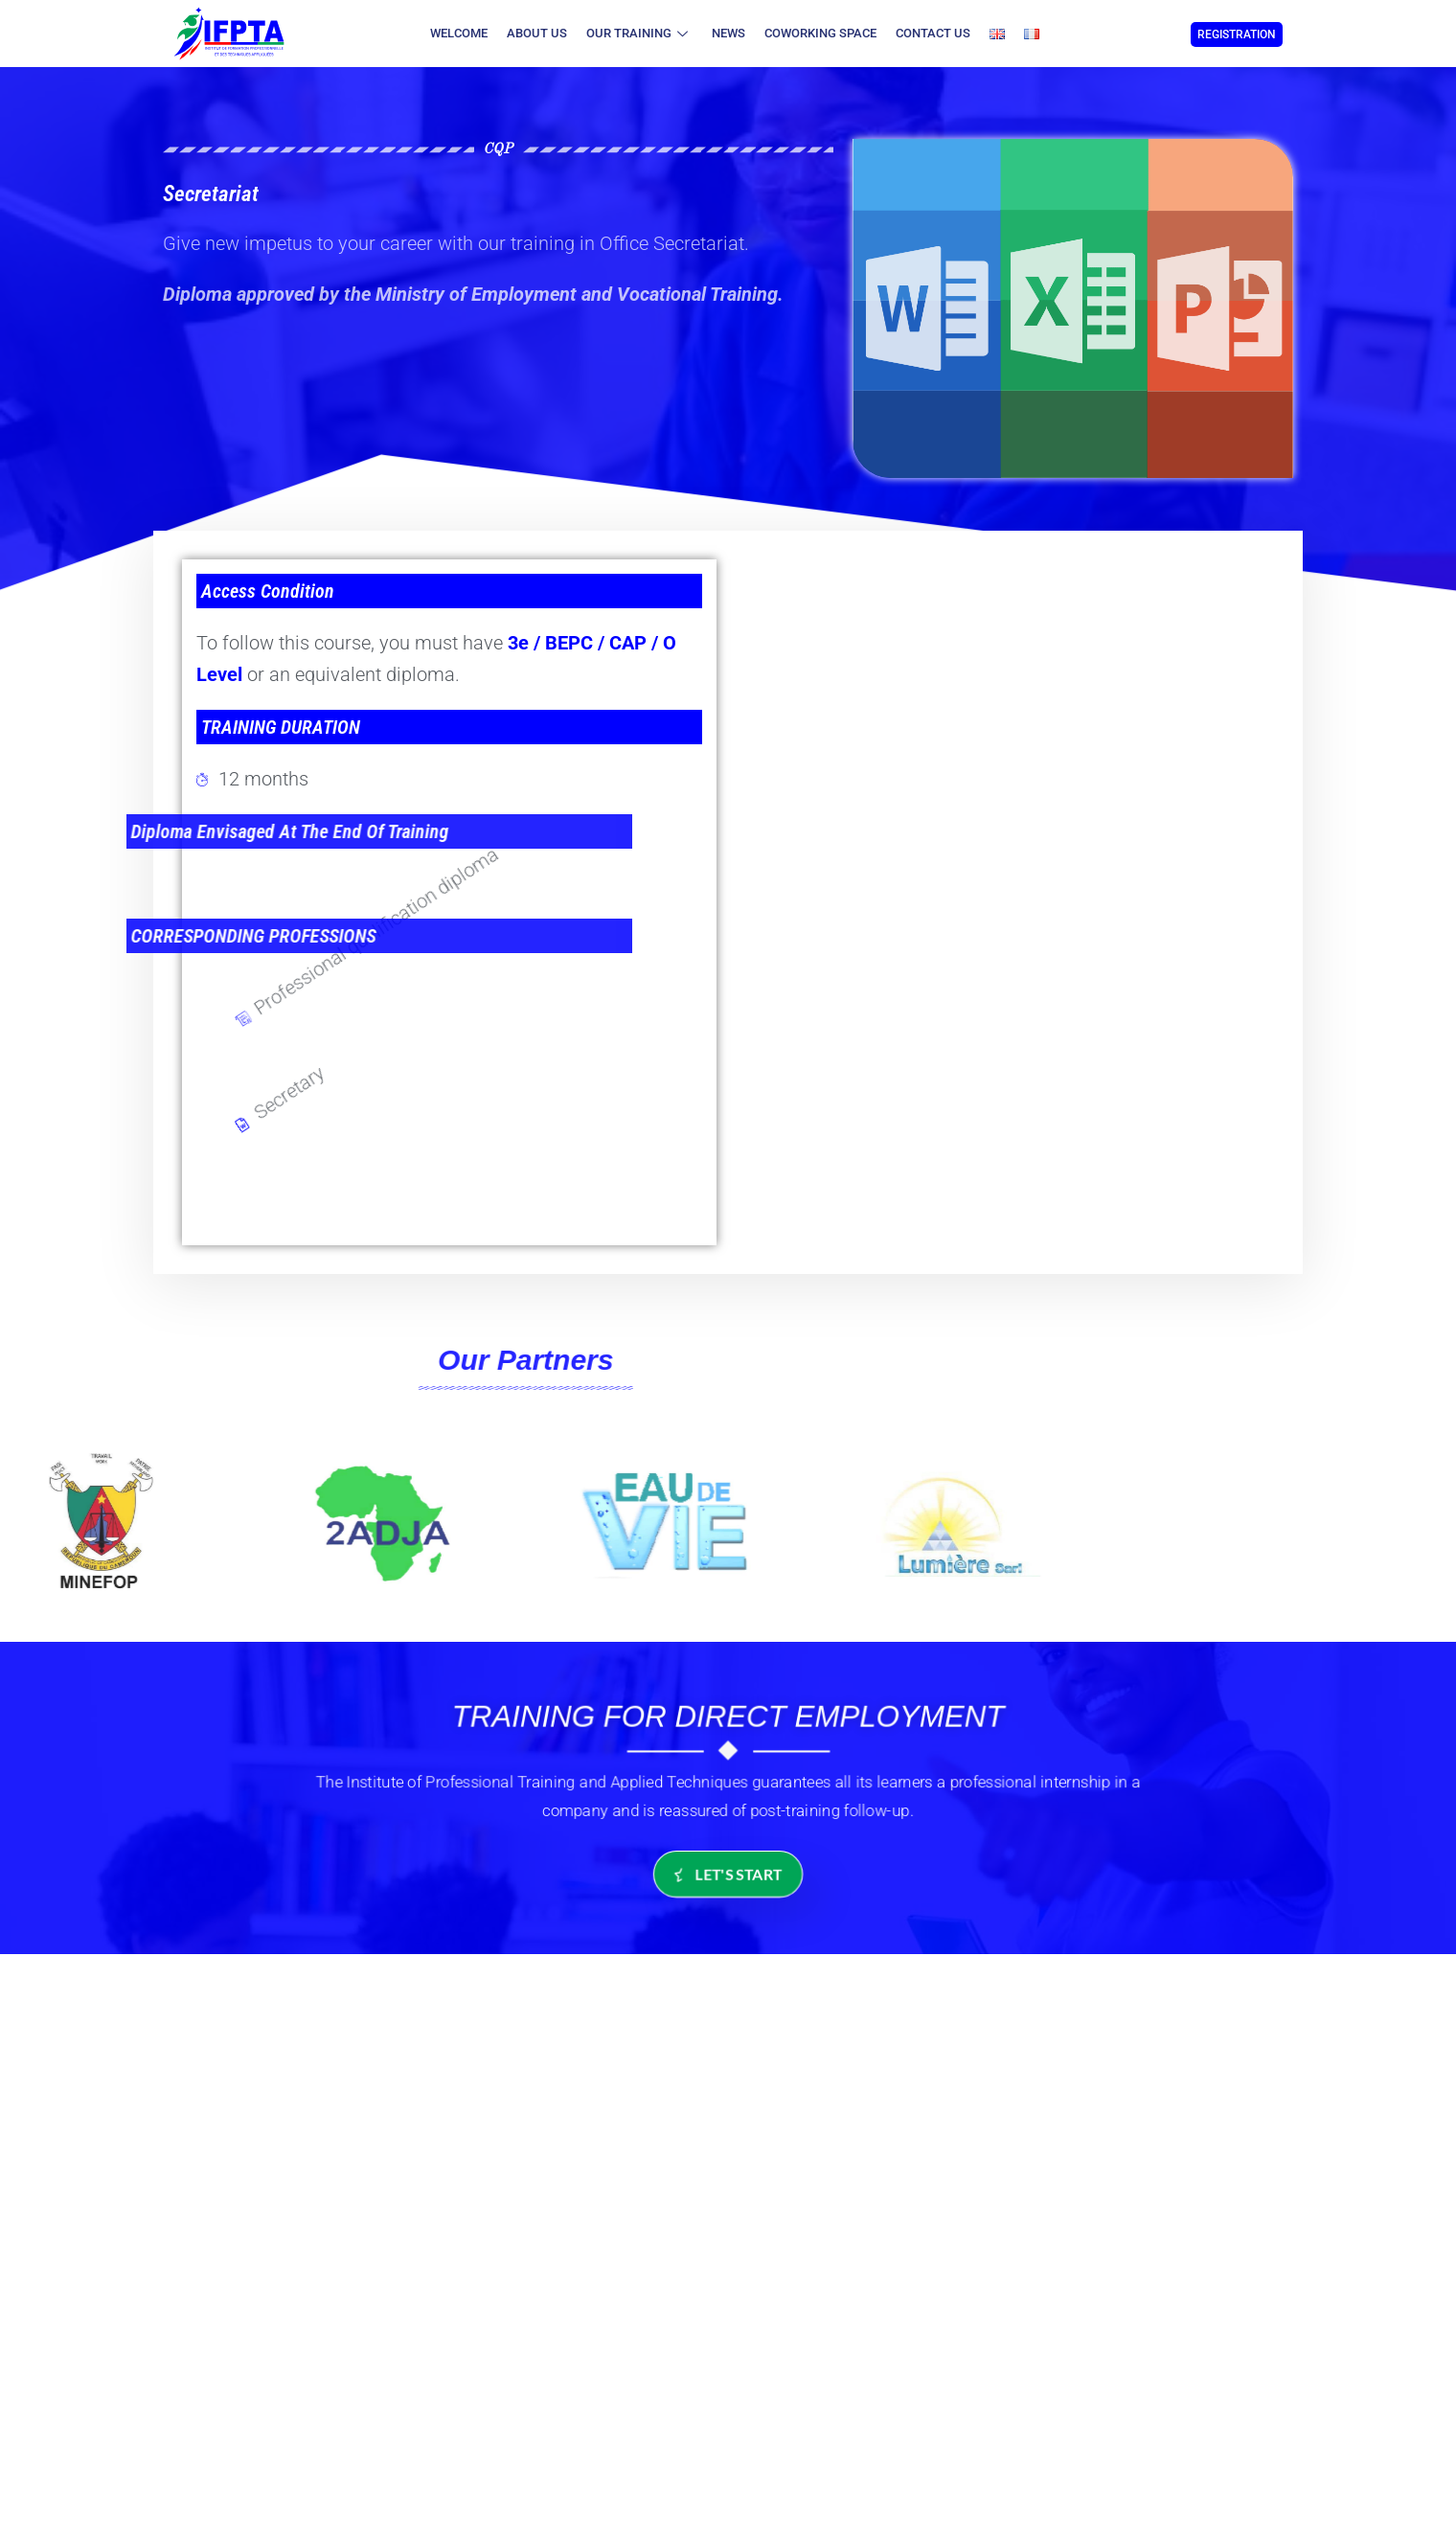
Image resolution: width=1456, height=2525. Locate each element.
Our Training (639, 33)
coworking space (820, 33)
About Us (537, 33)
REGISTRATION (1236, 34)
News (728, 33)
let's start (728, 1874)
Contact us (933, 33)
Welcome (459, 33)
